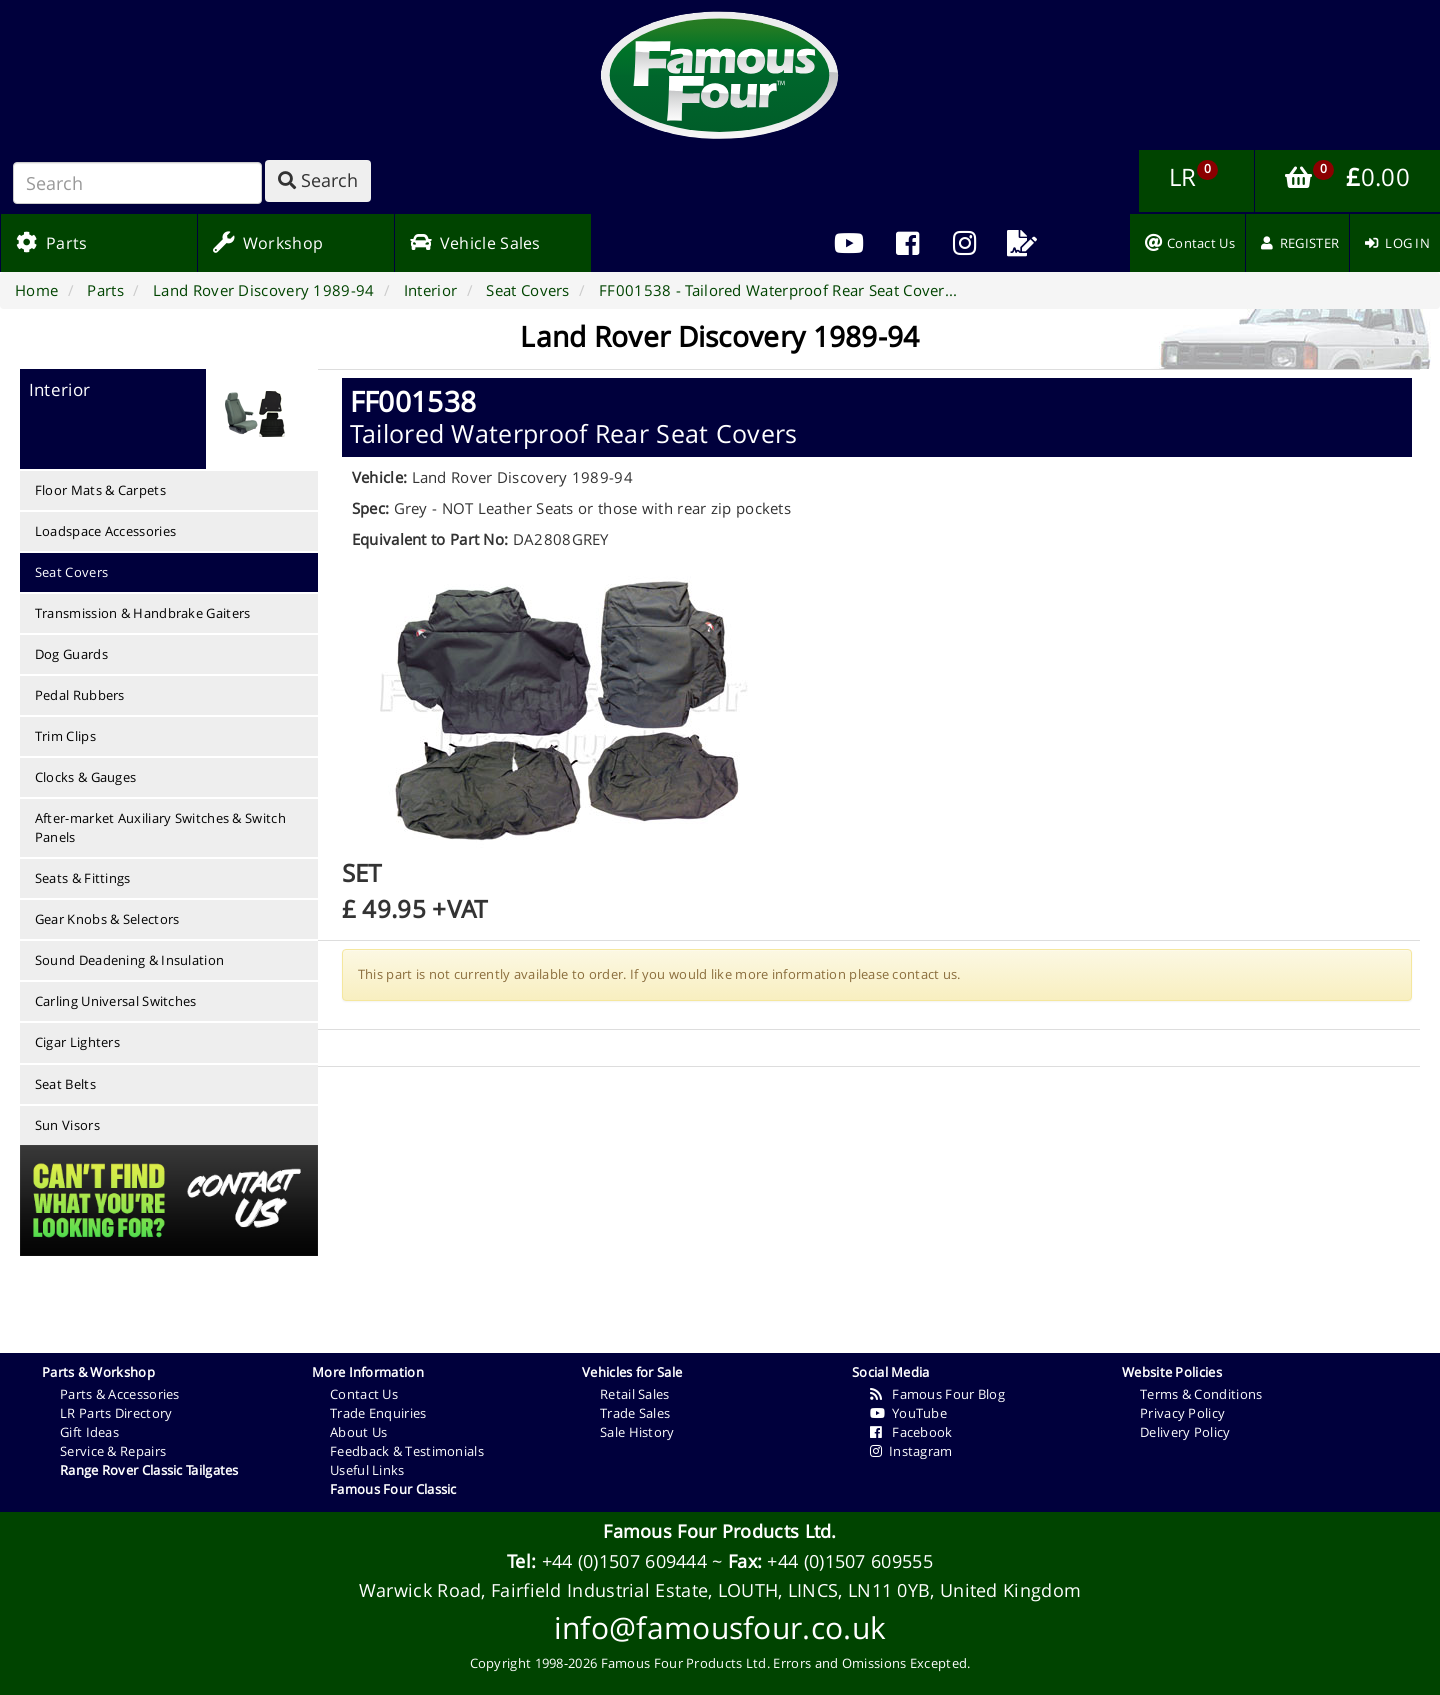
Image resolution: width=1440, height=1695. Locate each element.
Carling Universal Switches (116, 1001)
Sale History (637, 1432)
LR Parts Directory (116, 1413)
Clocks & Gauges (86, 777)
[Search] (137, 183)
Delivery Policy (1185, 1432)
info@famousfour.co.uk (720, 1627)
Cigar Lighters (77, 1042)
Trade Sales (635, 1413)
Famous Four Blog (937, 1394)
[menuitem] (907, 243)
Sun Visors (67, 1125)
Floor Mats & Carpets (100, 490)
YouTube (908, 1413)
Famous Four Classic (393, 1489)
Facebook (911, 1432)
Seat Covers (71, 572)
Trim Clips (65, 736)
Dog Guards (71, 654)
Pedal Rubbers (80, 695)
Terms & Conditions (1201, 1394)
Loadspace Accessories (105, 531)
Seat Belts (65, 1084)
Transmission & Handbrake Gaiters (143, 613)
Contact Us (364, 1394)
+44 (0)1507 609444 (624, 1561)
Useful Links (367, 1470)
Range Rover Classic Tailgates (149, 1470)
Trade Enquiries (378, 1413)
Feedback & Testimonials (407, 1451)
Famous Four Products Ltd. (720, 1531)
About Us (358, 1432)
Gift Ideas (89, 1432)
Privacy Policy (1182, 1413)
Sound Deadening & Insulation (129, 960)
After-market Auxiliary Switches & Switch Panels (160, 827)
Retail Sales (635, 1394)
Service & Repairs (113, 1451)
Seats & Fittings (83, 878)
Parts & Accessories (120, 1394)
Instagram (911, 1451)
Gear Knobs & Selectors (107, 919)
